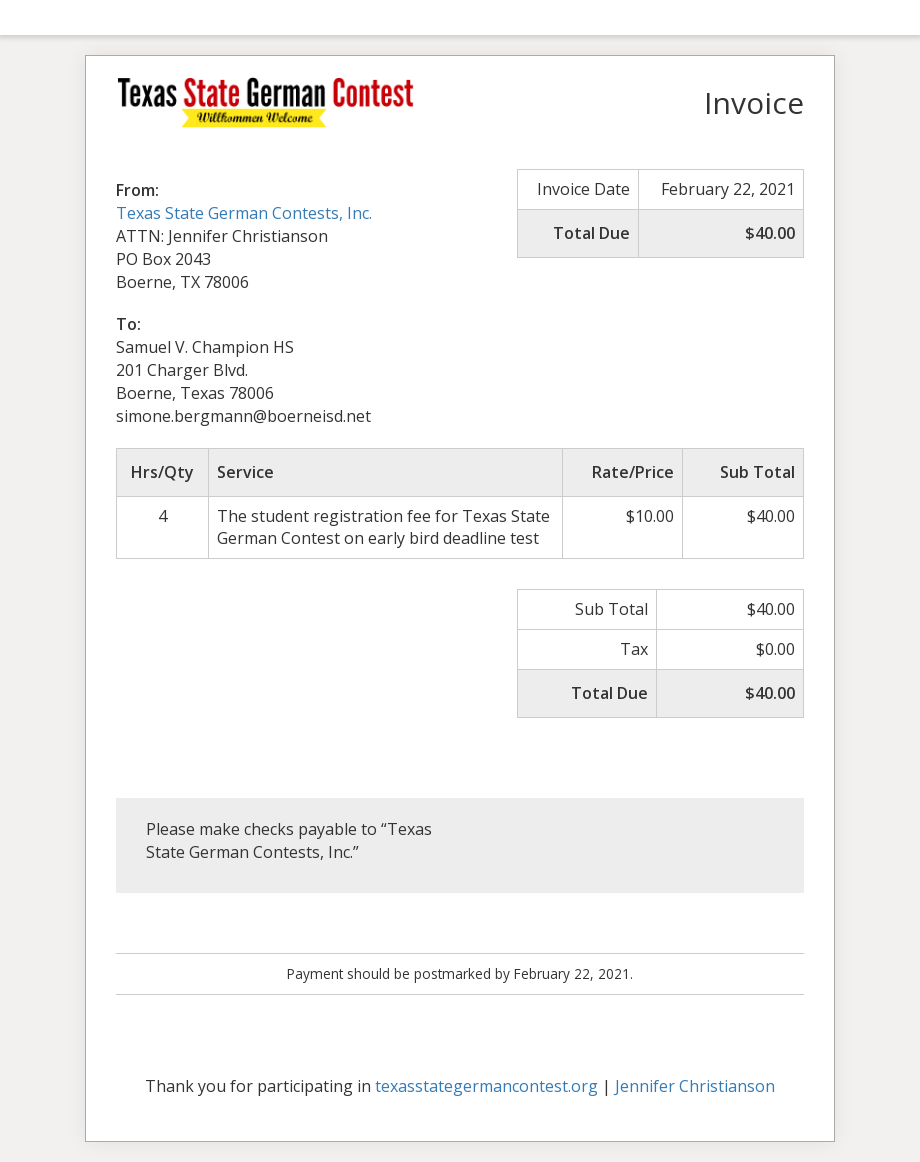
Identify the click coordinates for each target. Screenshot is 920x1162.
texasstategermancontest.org (486, 1086)
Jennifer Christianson (695, 1086)
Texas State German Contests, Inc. (244, 213)
